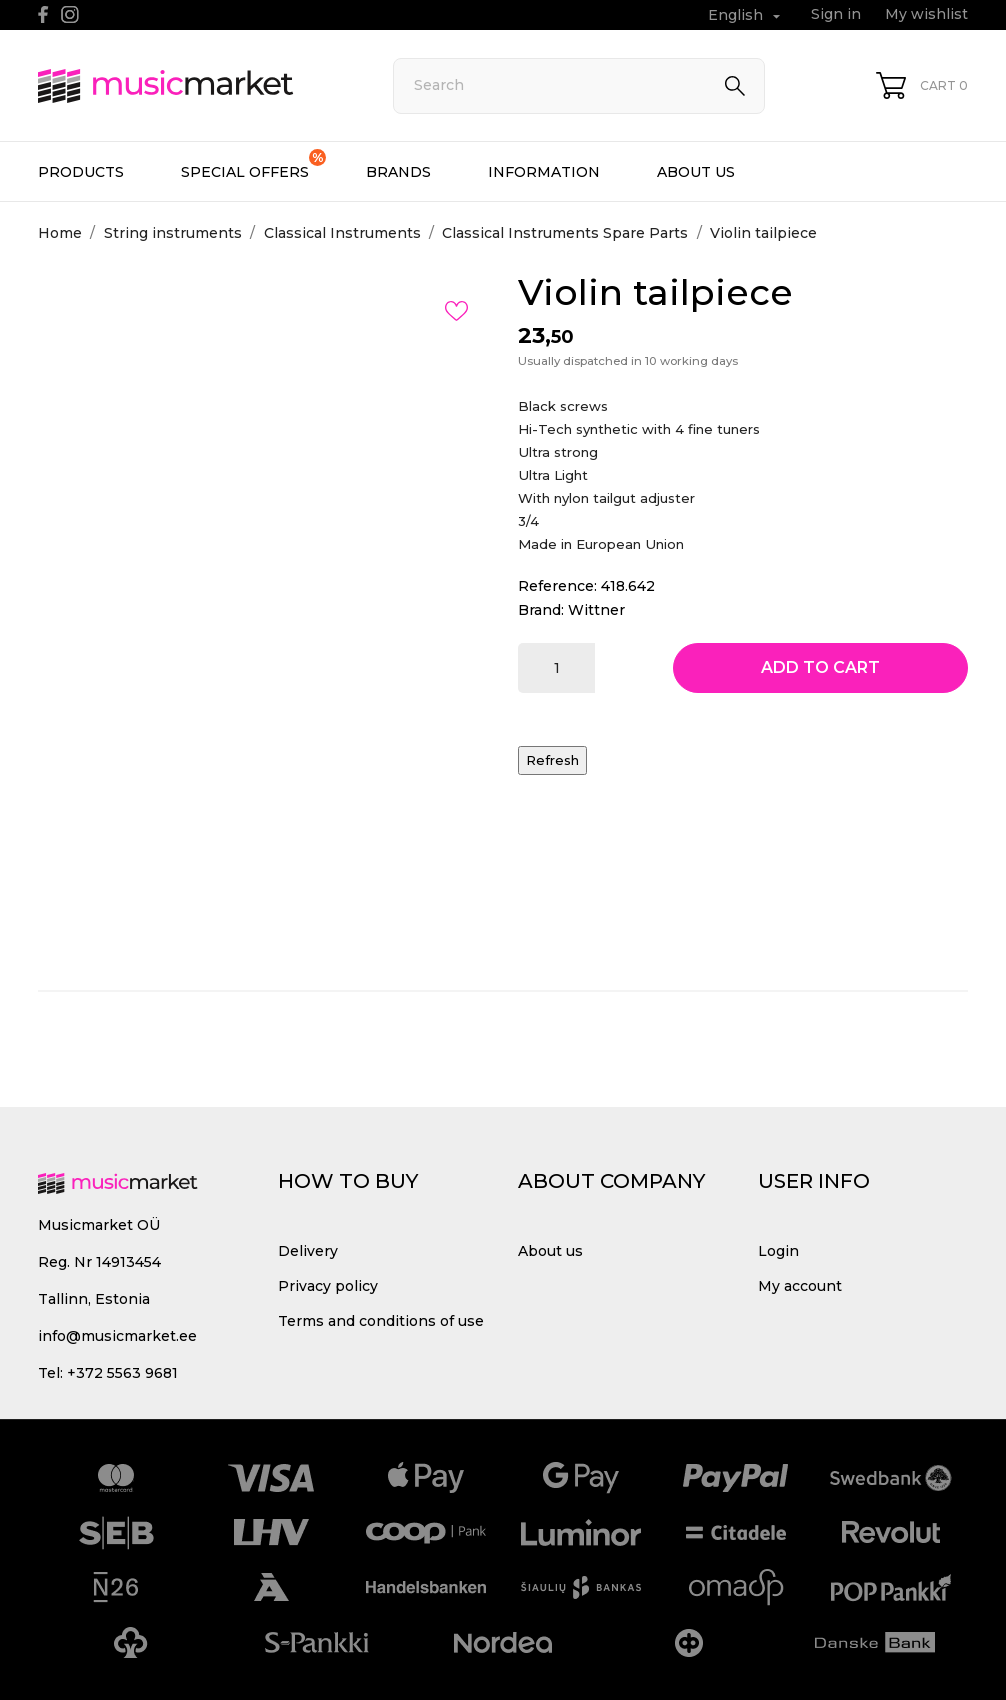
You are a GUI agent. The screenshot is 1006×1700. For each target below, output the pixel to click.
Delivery (308, 1251)
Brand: (541, 610)
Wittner (596, 610)
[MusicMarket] (193, 86)
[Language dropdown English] (746, 15)
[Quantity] (556, 668)
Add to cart (820, 667)
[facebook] (43, 14)
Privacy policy (328, 1286)
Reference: (557, 586)
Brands (398, 172)
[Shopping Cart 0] (922, 85)
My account (800, 1286)
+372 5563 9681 (122, 1373)
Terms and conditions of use (381, 1321)
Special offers (253, 165)
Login (778, 1251)
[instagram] (70, 14)
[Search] (579, 86)
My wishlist (926, 14)
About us (696, 172)
